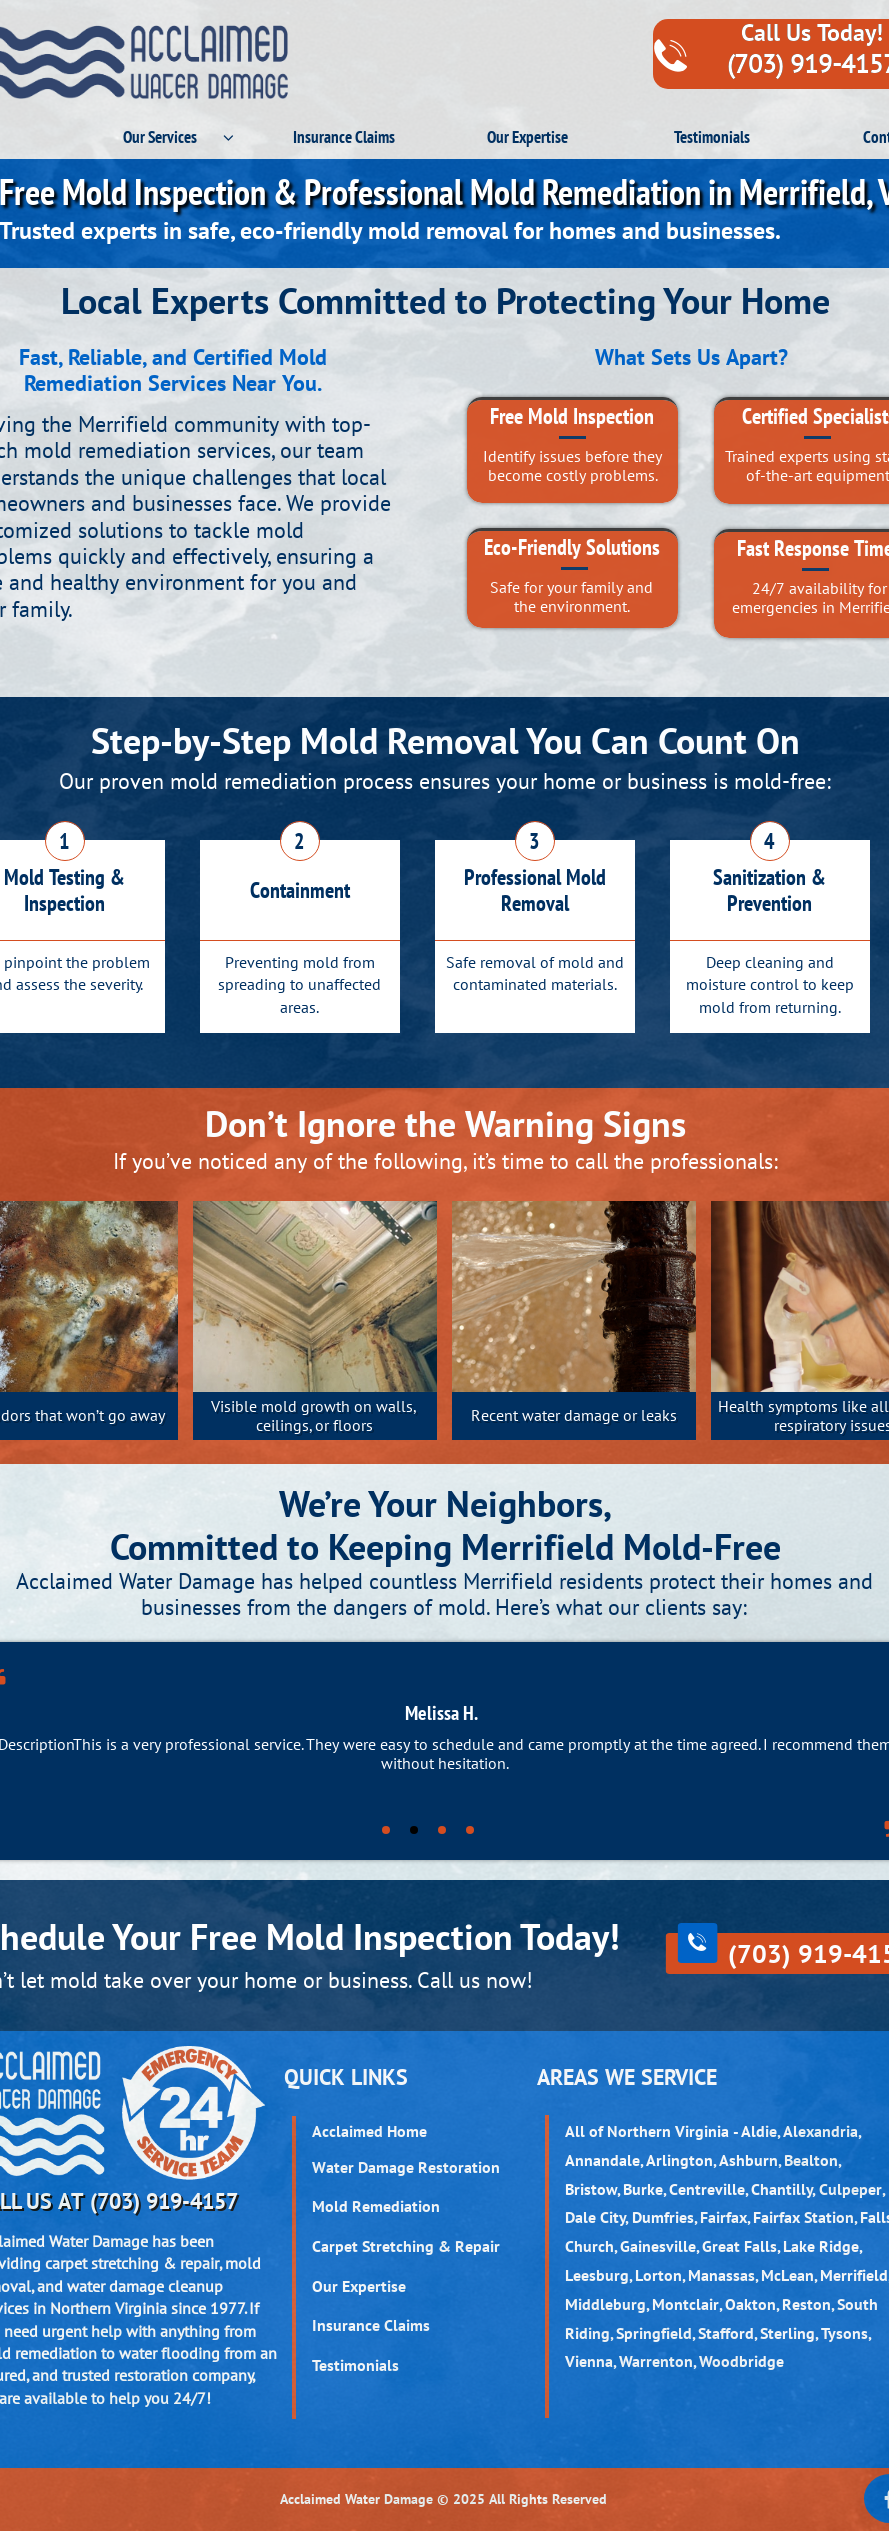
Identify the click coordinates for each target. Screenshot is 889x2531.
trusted (86, 2375)
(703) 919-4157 (164, 2201)
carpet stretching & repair (132, 2263)
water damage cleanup (145, 2286)
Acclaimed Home (369, 2131)
